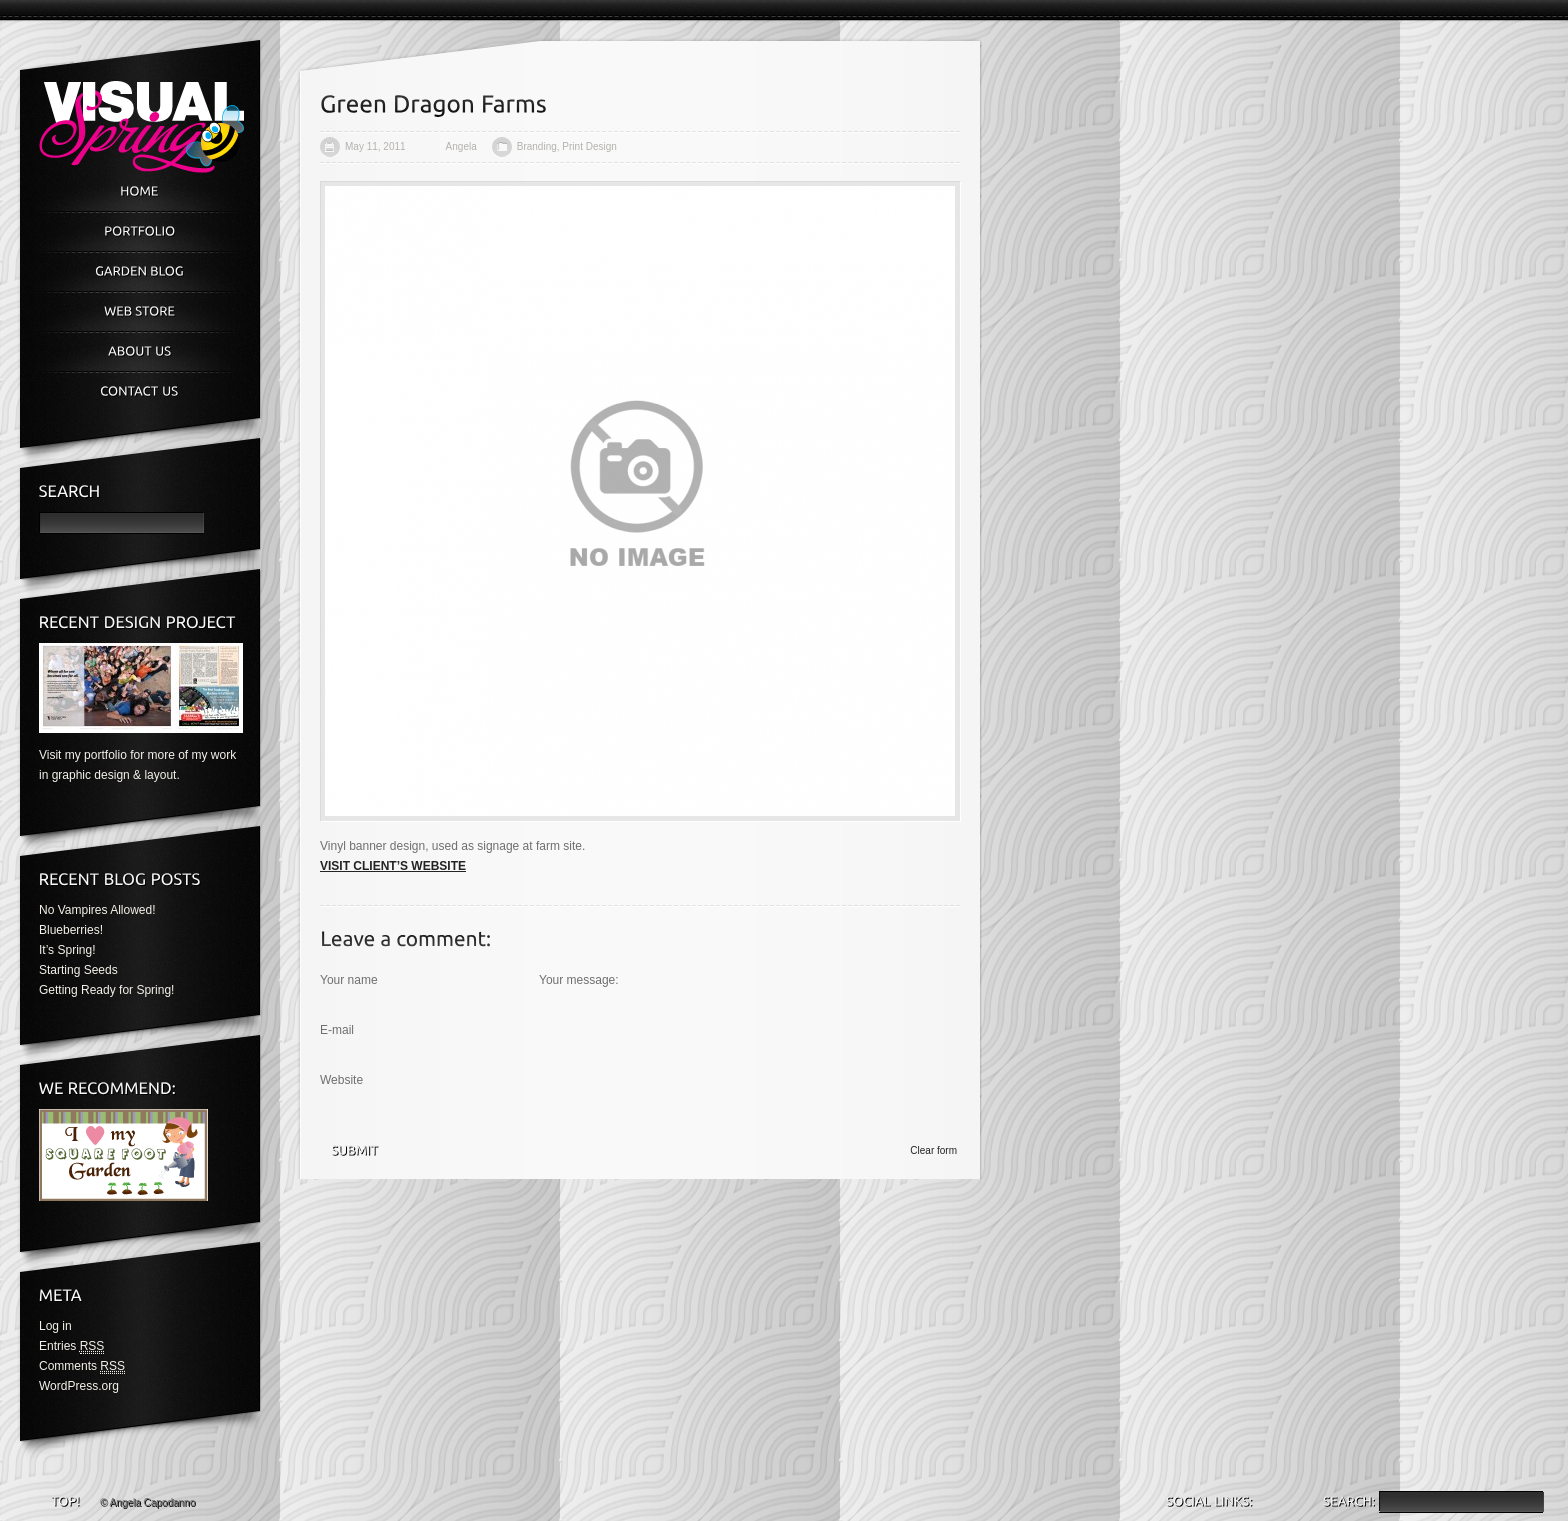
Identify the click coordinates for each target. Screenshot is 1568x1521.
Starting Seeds (78, 970)
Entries (71, 1346)
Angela (461, 146)
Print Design (589, 146)
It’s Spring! (67, 950)
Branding (537, 146)
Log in (55, 1326)
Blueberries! (71, 930)
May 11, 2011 (375, 146)
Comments (82, 1366)
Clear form (933, 1150)
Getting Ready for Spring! (106, 990)
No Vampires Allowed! (97, 910)
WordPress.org (79, 1386)
